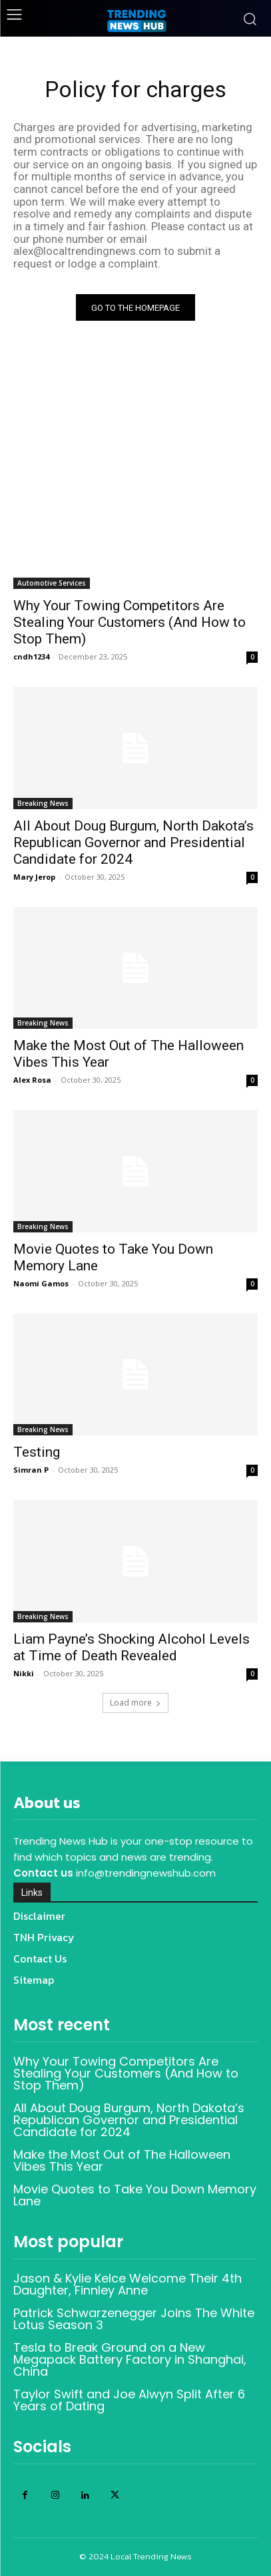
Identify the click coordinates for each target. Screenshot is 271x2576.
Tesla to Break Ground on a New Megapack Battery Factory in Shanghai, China (129, 2359)
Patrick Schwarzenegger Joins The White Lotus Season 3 (133, 2318)
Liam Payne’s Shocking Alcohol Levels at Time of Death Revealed (131, 1647)
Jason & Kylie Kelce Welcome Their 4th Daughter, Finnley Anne (127, 2284)
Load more (135, 1702)
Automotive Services (51, 583)
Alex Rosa (32, 1080)
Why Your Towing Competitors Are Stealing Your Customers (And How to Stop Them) (129, 622)
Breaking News (43, 803)
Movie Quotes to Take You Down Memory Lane (134, 2195)
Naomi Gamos (41, 1283)
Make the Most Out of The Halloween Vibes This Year (121, 2160)
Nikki (23, 1673)
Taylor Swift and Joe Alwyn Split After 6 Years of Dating (129, 2400)
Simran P (31, 1470)
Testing (36, 1452)
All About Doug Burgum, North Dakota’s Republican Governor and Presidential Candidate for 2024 (133, 842)
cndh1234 (31, 656)
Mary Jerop (34, 877)
